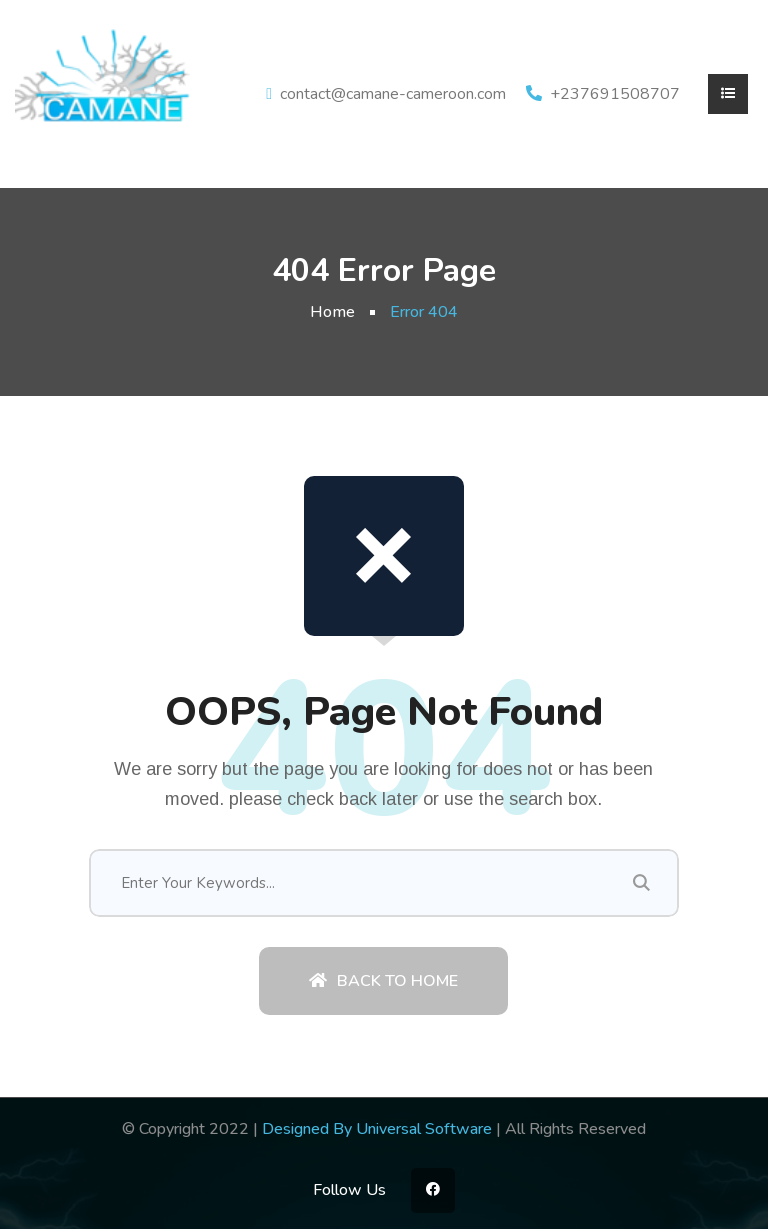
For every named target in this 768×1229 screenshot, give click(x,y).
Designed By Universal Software (377, 1129)
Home (332, 312)
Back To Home (383, 981)
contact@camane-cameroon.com (393, 94)
